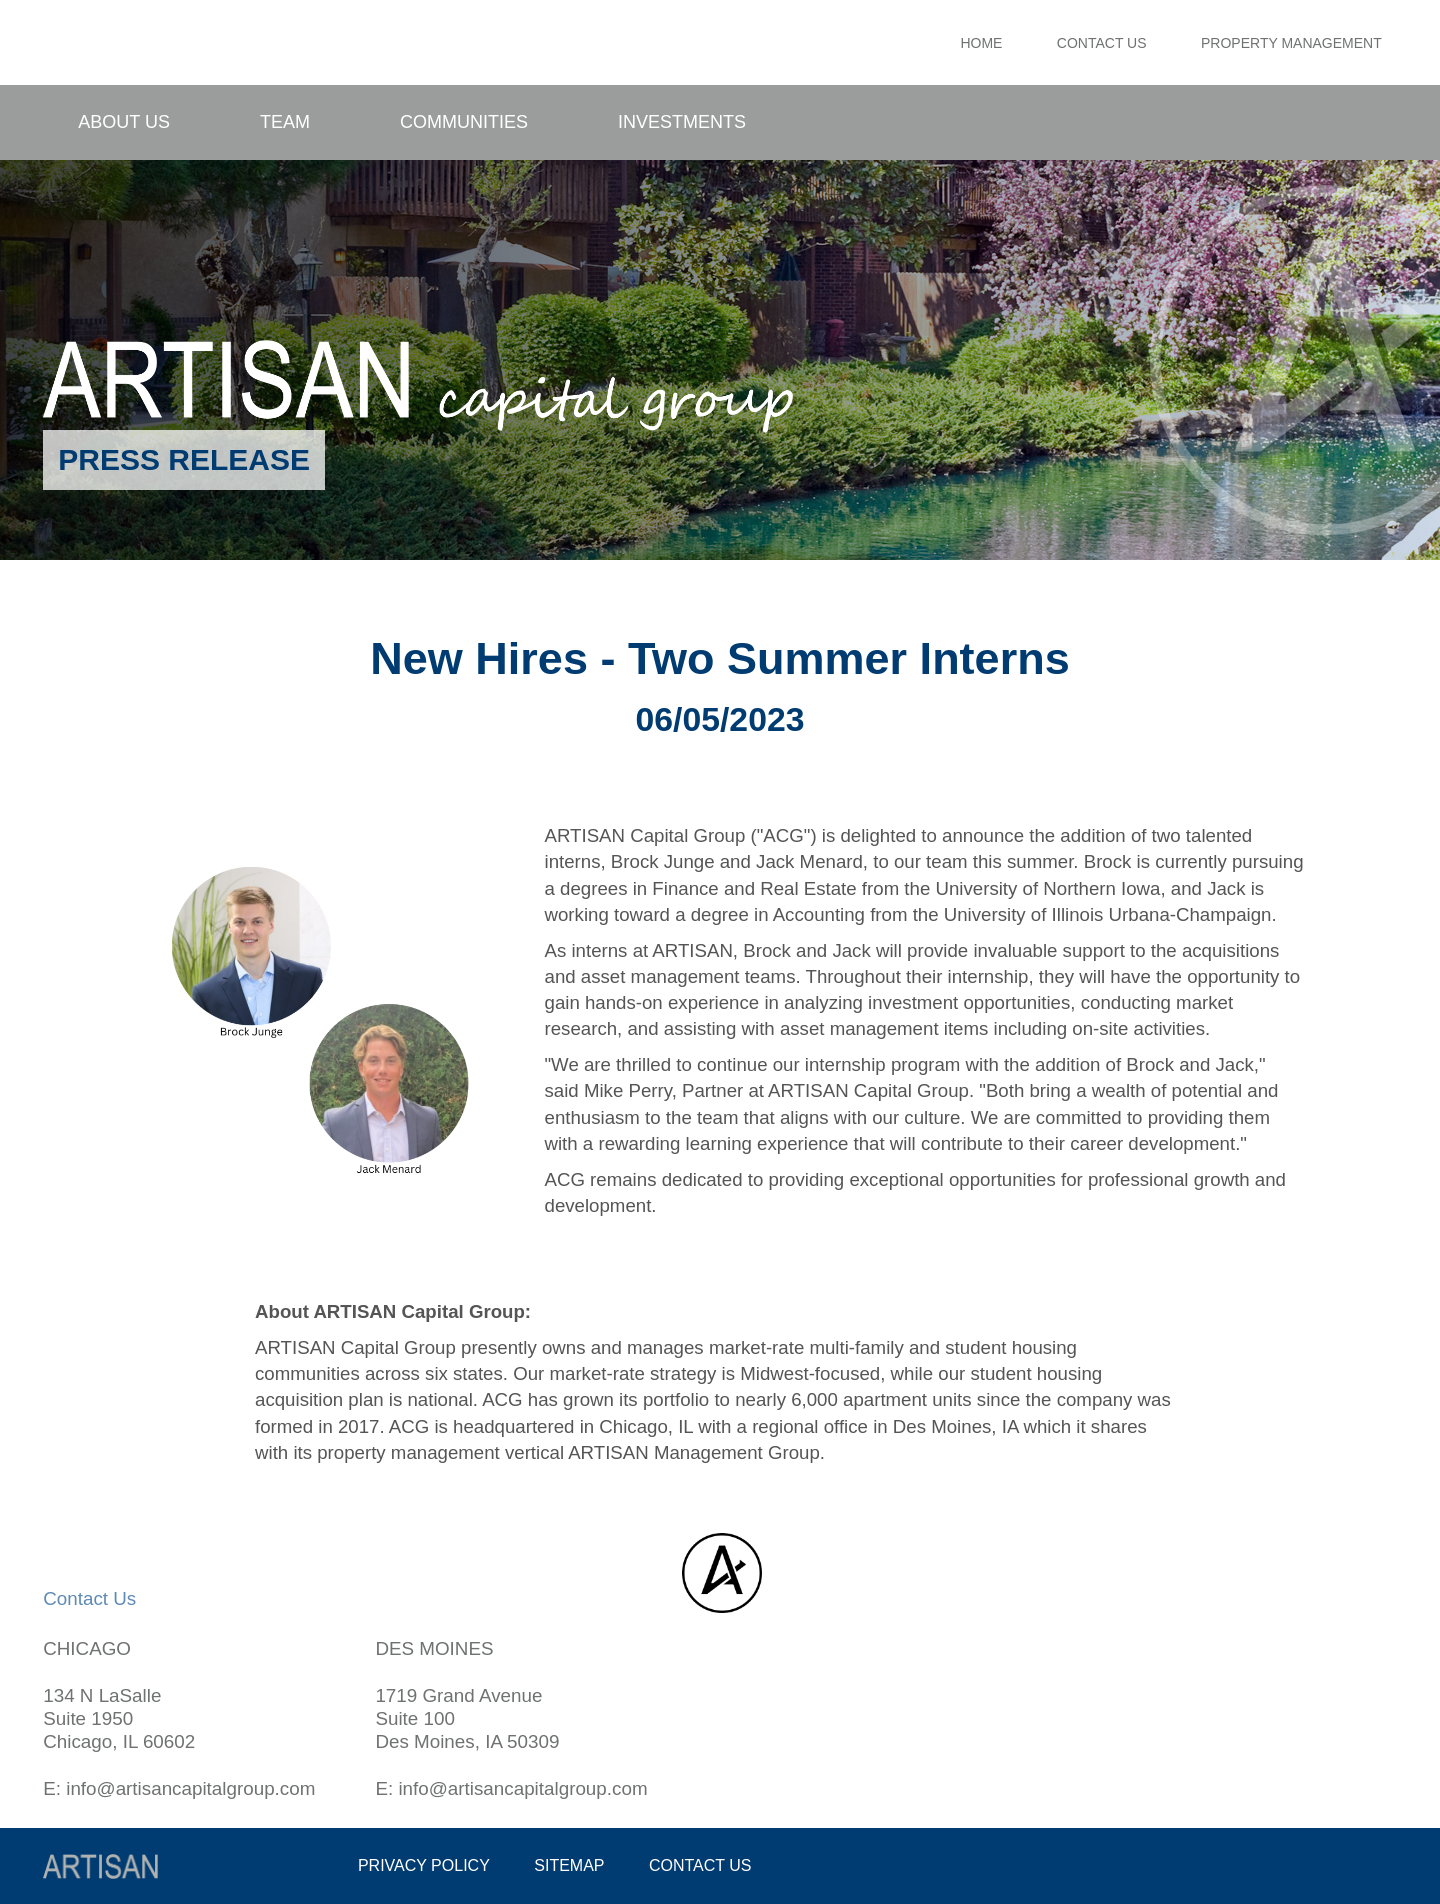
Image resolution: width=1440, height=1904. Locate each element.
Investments (682, 122)
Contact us (700, 1865)
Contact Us (1102, 43)
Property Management (1291, 43)
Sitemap (569, 1865)
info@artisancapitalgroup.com (190, 1788)
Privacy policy (424, 1865)
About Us (124, 122)
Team (285, 122)
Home (981, 43)
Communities (464, 122)
